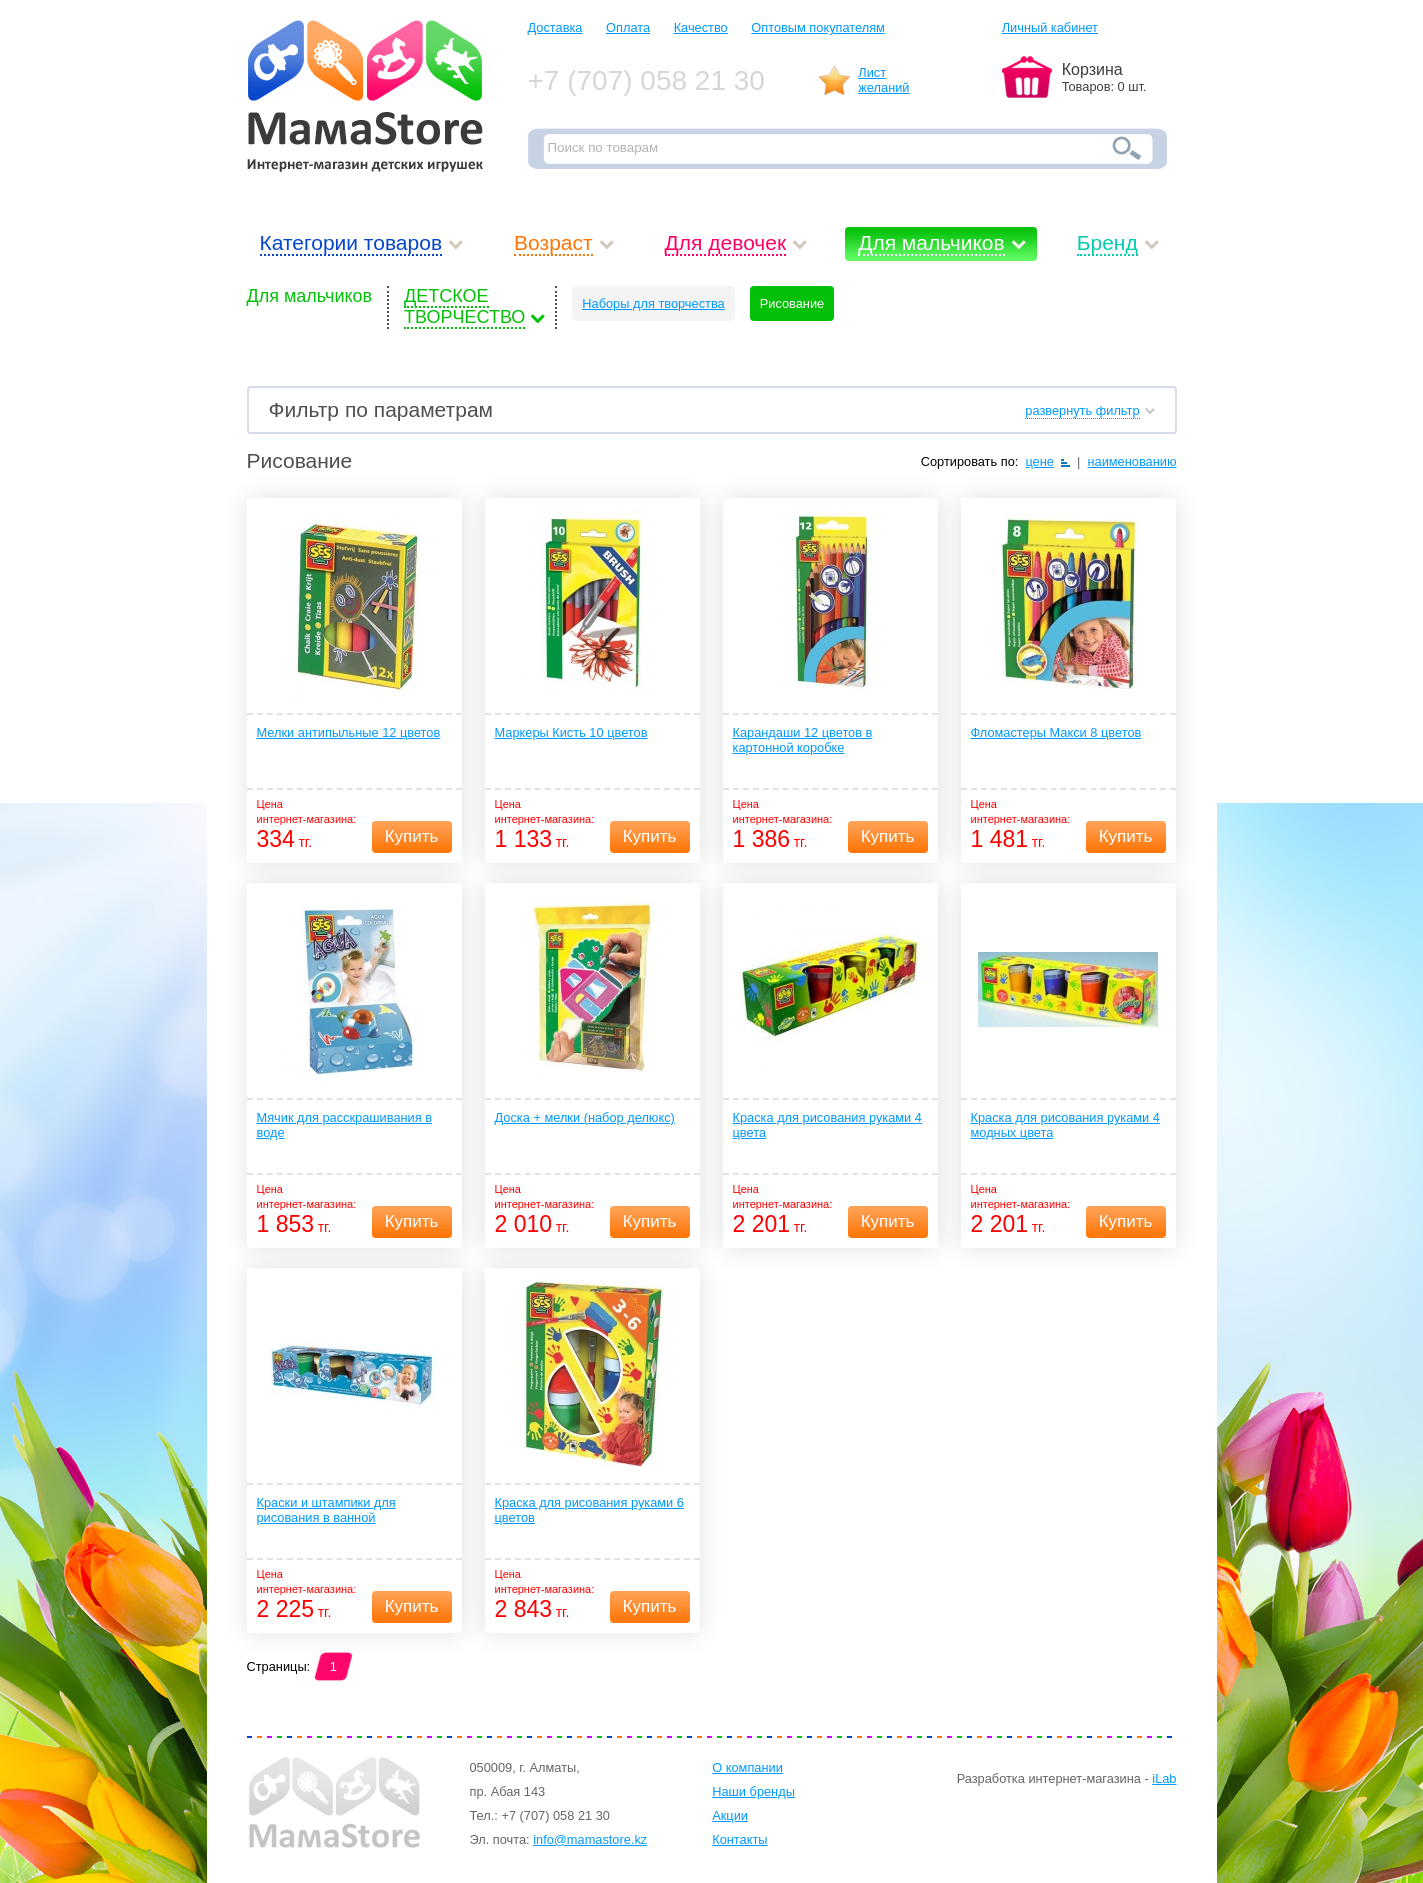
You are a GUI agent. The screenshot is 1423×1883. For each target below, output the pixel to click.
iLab (1164, 1778)
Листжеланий (883, 80)
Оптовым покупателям (818, 27)
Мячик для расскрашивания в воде (345, 1125)
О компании (747, 1767)
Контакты (739, 1839)
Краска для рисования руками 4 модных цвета (1065, 1125)
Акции (730, 1815)
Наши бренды (753, 1791)
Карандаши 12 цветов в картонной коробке (803, 740)
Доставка (555, 27)
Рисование (792, 303)
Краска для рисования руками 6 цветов (589, 1510)
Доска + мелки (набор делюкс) (585, 1117)
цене (1039, 461)
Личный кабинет (1050, 27)
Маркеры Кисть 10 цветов (571, 732)
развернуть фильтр (1082, 410)
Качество (701, 27)
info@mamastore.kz (590, 1839)
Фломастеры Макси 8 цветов (1056, 732)
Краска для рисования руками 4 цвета (827, 1125)
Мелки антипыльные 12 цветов (349, 732)
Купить (412, 836)
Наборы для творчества (653, 303)
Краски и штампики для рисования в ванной (326, 1510)
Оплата (628, 27)
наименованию (1131, 461)
